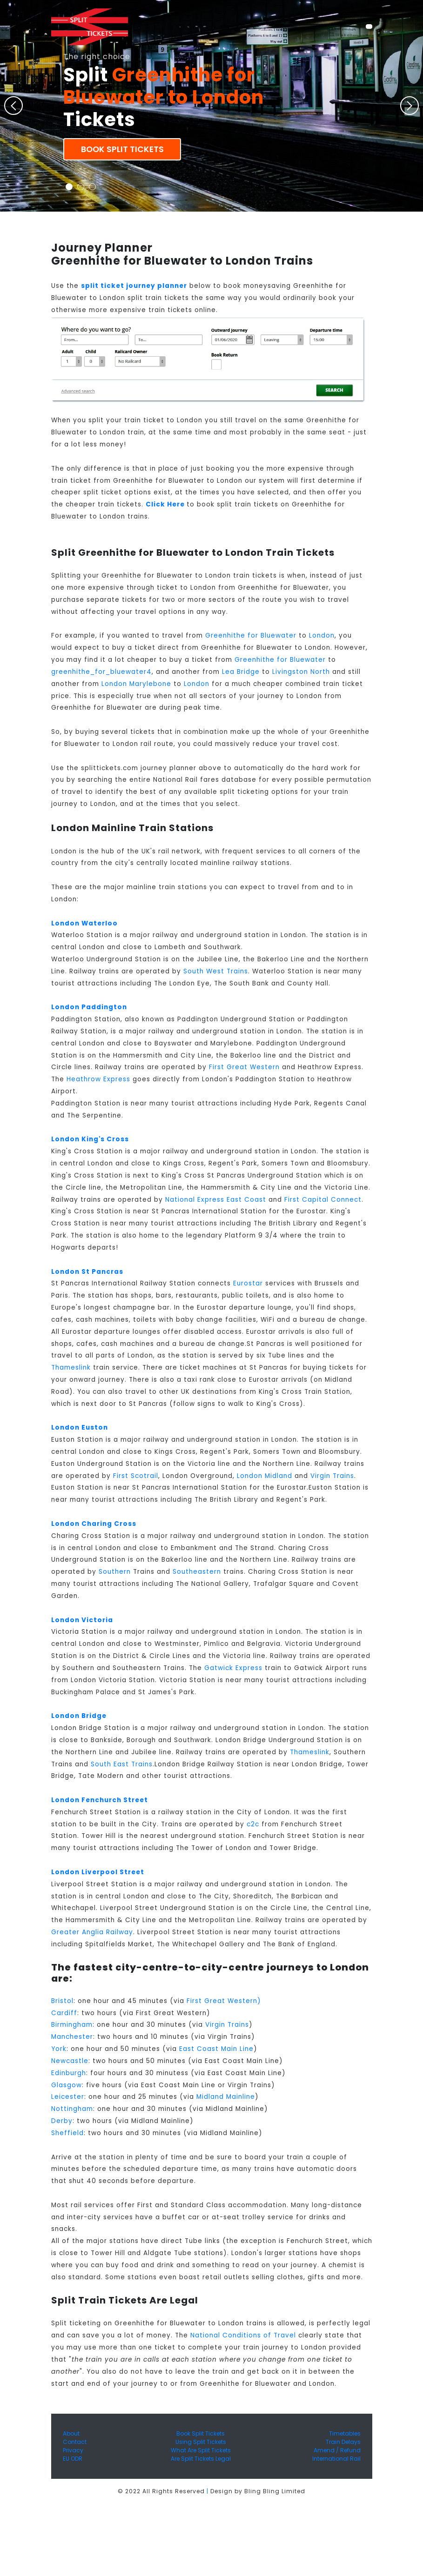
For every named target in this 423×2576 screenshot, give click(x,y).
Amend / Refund (337, 2450)
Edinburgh (68, 2073)
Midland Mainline (225, 2096)
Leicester (67, 2096)
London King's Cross (90, 1139)
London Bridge (79, 1715)
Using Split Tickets (200, 2442)
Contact (75, 2442)
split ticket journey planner (134, 285)
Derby (62, 2121)
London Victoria (82, 1620)
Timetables (345, 2433)
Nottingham (72, 2108)
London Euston (79, 1427)
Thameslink (71, 1367)
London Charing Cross (93, 1523)
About (71, 2433)
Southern (115, 1571)
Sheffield (67, 2133)
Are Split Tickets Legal (201, 2459)
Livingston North (301, 671)
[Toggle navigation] (369, 26)
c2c (253, 1824)
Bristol (62, 2001)
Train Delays (343, 2442)
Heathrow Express (98, 1079)
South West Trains (215, 971)
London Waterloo (84, 923)
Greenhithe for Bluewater (250, 635)
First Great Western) (224, 2001)
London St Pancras (87, 1271)
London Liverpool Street (97, 1872)
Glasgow (66, 2085)
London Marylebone (136, 683)
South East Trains (122, 1764)
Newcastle (69, 2061)
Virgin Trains (332, 1475)
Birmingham (72, 2024)
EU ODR (72, 2459)
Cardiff (64, 2013)
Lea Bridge (241, 671)
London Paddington (89, 1007)
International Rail (336, 2459)
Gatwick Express (233, 1668)
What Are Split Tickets (201, 2450)
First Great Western (244, 1067)
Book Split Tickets (122, 149)
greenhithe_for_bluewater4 (101, 671)
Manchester (72, 2036)
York (59, 2048)
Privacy (73, 2450)
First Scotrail (135, 1475)
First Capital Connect (323, 1199)
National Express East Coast (215, 1199)
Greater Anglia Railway (92, 1932)
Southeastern (197, 1571)
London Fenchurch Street (99, 1800)
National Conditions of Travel (243, 2335)
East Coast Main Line (216, 2048)
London (322, 635)
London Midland (264, 1475)
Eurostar (248, 1283)
